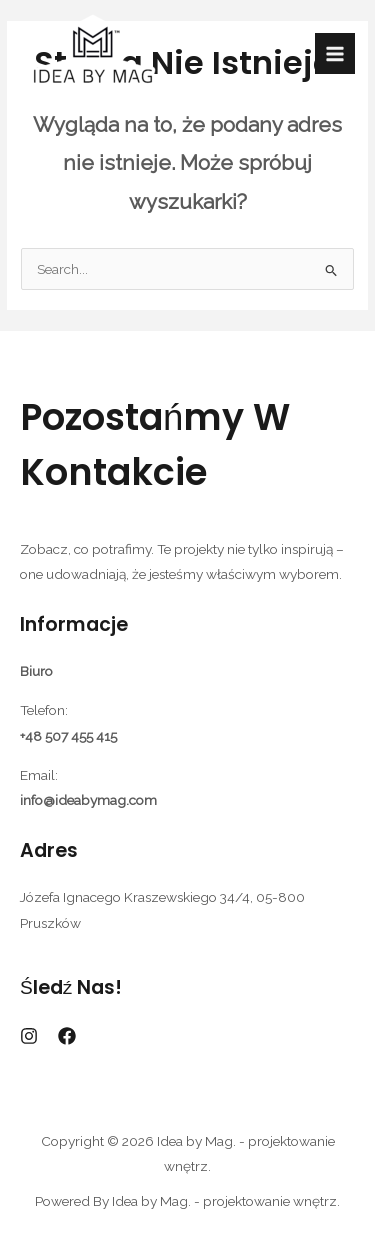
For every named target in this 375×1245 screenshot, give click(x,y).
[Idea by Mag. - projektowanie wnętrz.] (92, 54)
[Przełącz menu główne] (335, 53)
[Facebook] (67, 1036)
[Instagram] (29, 1036)
